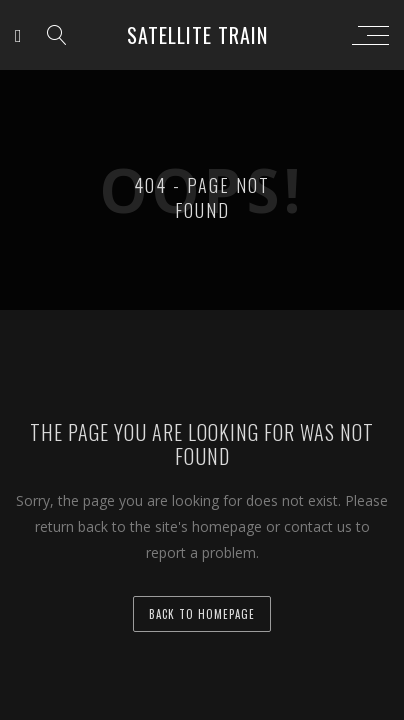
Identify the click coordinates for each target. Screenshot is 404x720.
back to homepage (202, 614)
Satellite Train (197, 35)
